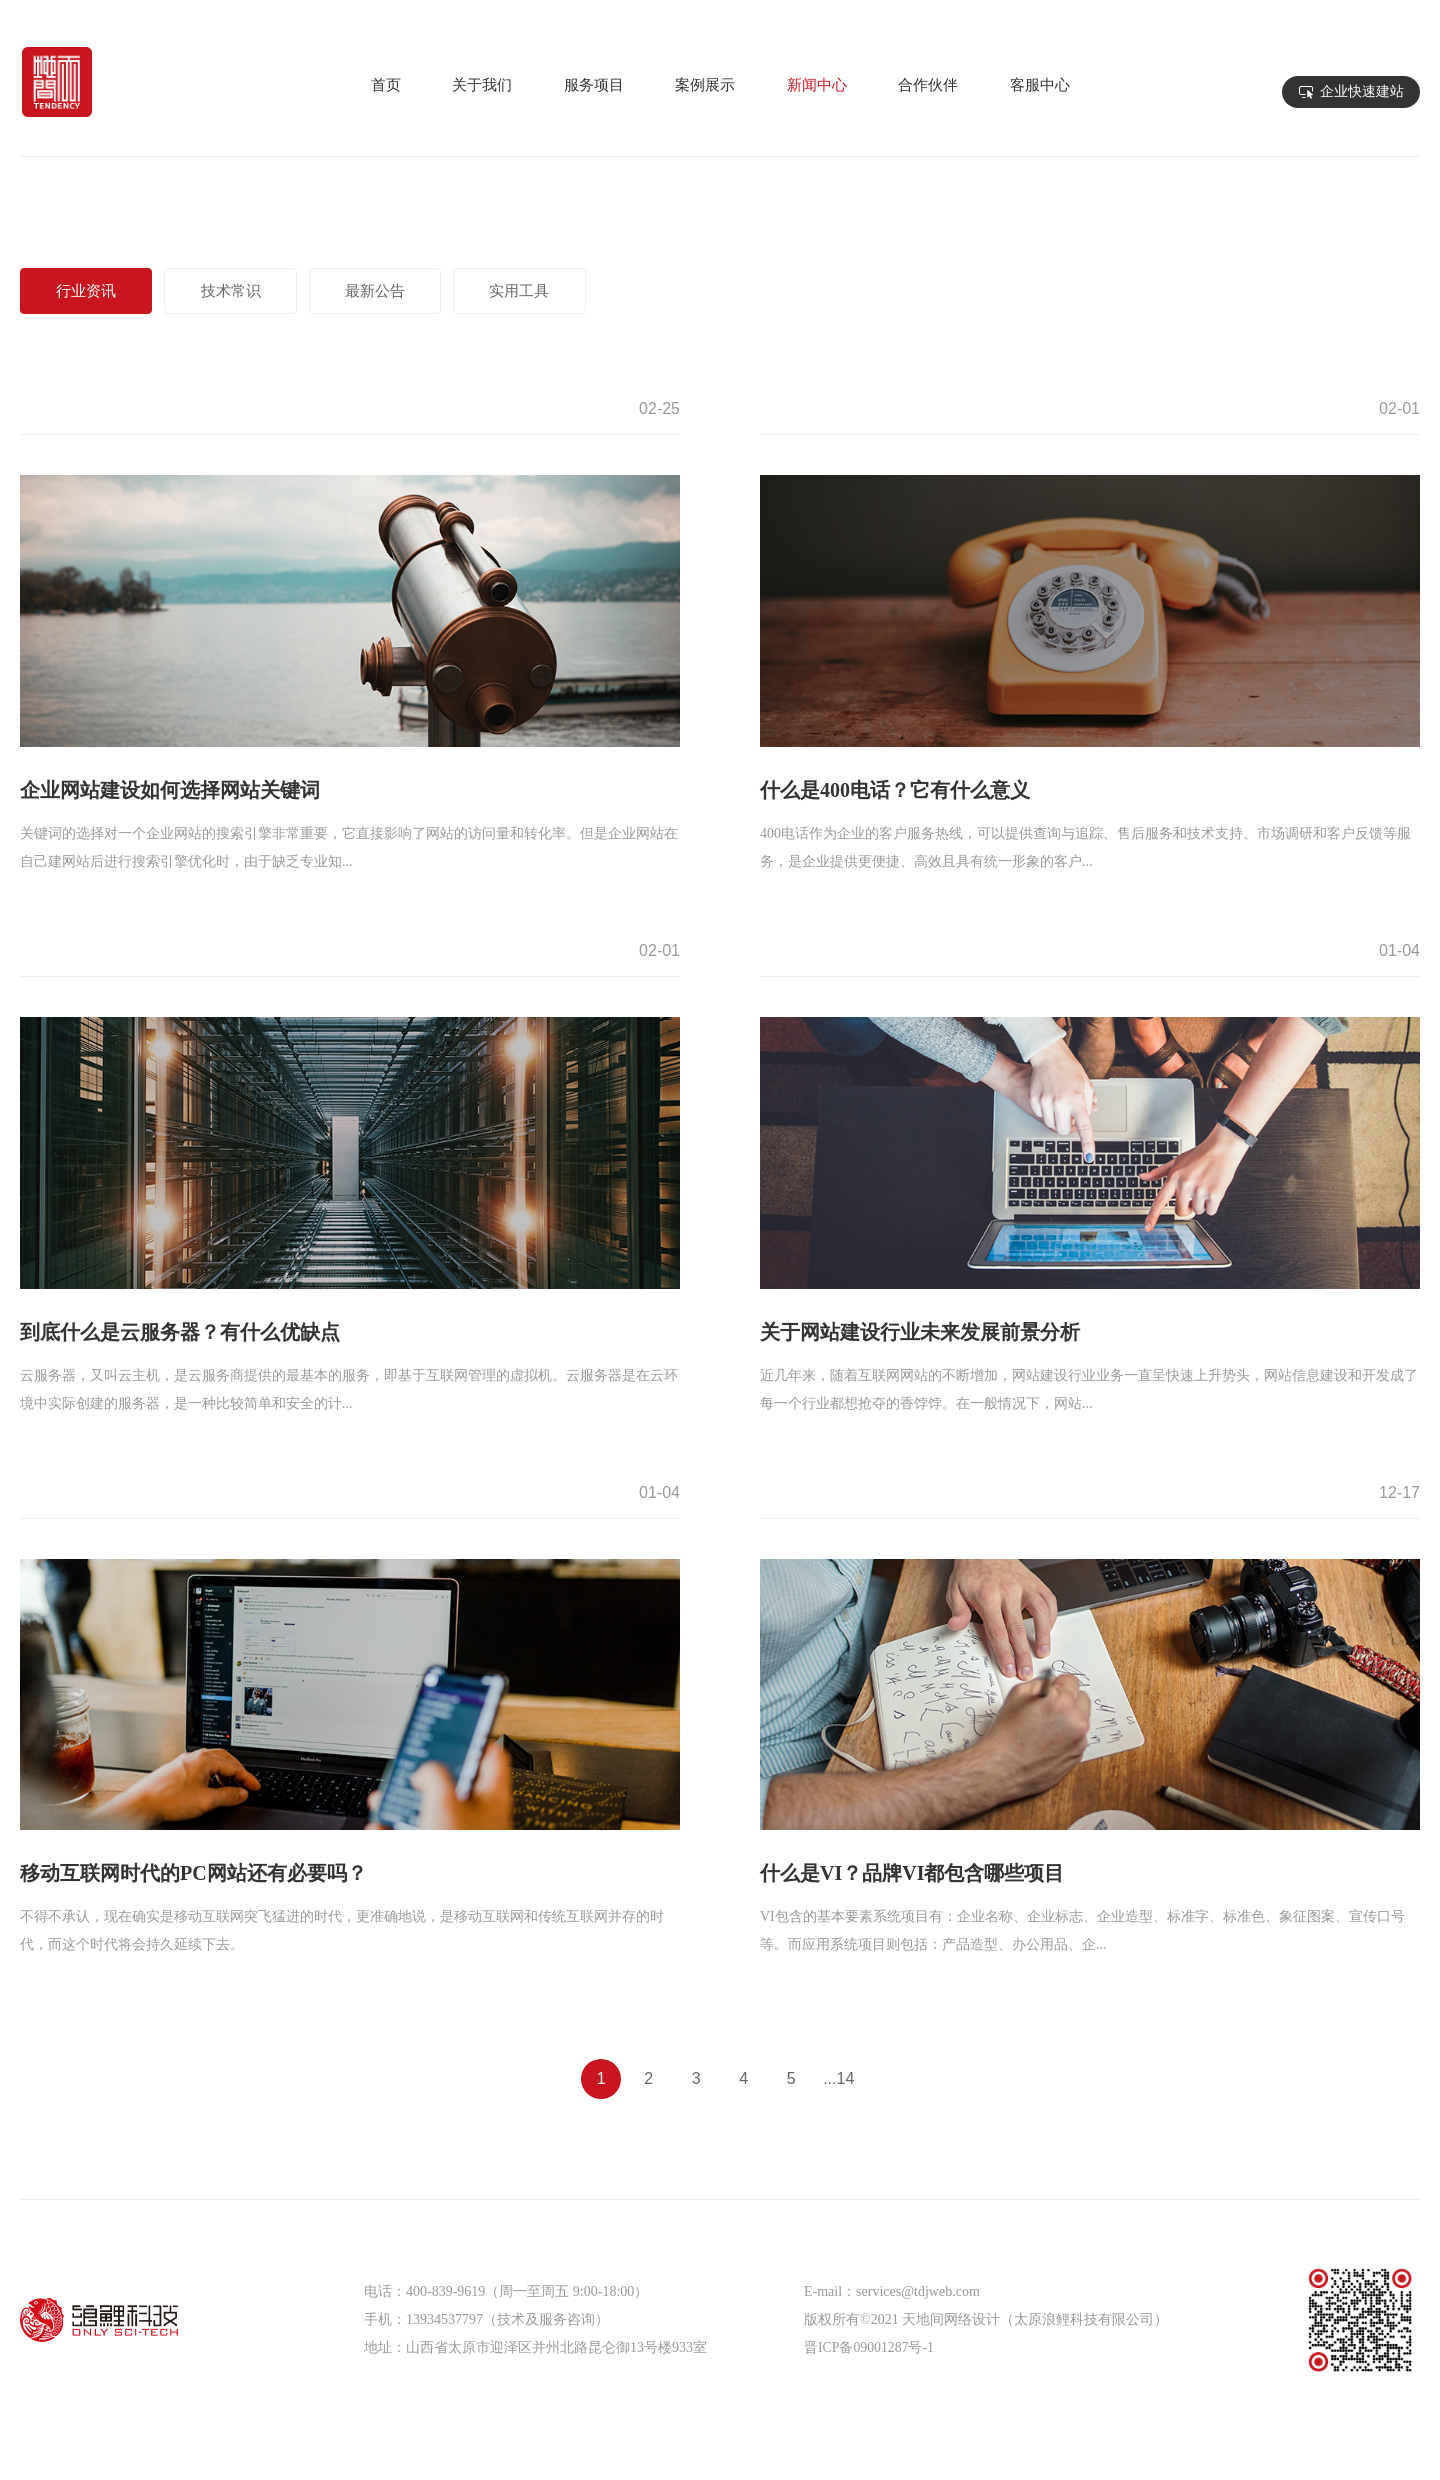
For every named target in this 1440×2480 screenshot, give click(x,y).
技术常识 (245, 291)
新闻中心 (817, 92)
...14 (838, 2078)
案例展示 (705, 92)
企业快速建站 (1362, 91)
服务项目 (594, 92)
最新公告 (399, 291)
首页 (386, 92)
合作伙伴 (928, 92)
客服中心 (1040, 92)
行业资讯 (91, 291)
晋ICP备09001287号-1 (869, 2347)
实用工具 (553, 291)
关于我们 (482, 92)
